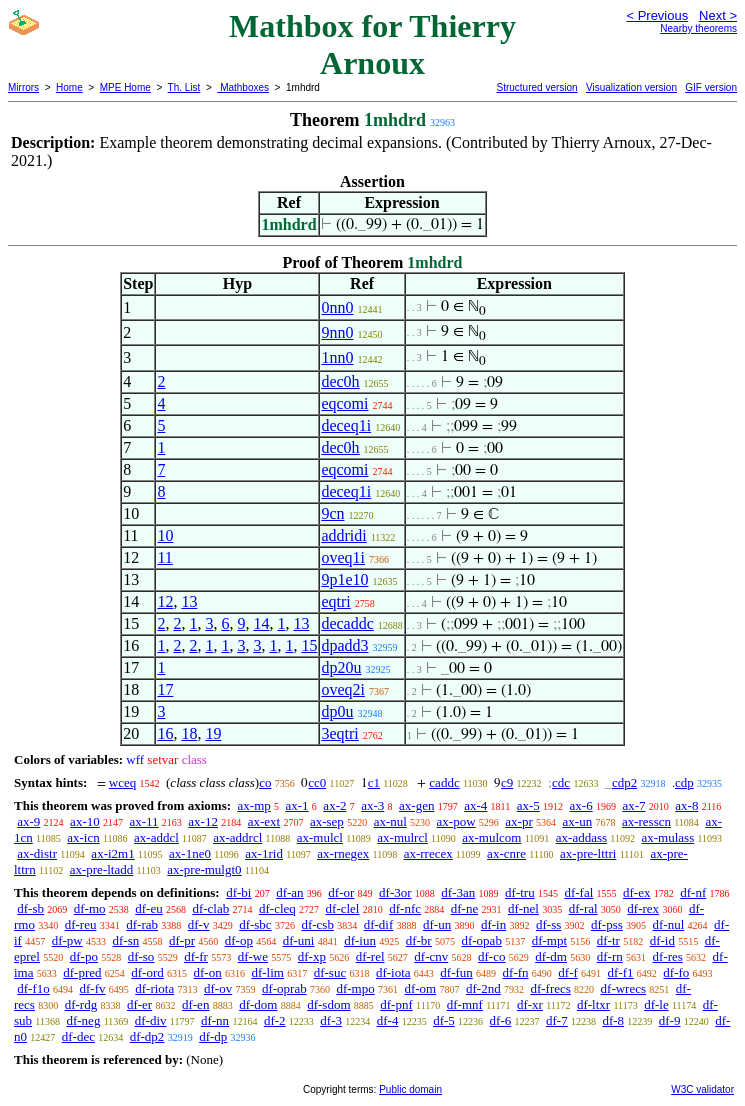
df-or (341, 892)
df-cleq (277, 908)
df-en (195, 1004)
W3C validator (702, 1089)
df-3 (331, 1020)
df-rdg (81, 1004)
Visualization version (631, 87)
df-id (662, 940)
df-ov (218, 988)
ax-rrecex (428, 853)
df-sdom (328, 1004)
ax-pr (518, 821)
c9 (507, 782)
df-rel (370, 956)
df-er (139, 1004)
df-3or (395, 892)
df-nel (523, 908)
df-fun (456, 972)
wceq (122, 782)
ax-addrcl (237, 837)
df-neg (83, 1020)
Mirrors (23, 87)
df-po (84, 956)
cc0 (317, 782)
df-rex (643, 908)
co (265, 782)
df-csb (317, 924)
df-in (493, 924)
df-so (141, 956)
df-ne (464, 908)
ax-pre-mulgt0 (204, 869)
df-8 (613, 1020)
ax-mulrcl (402, 837)
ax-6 (581, 805)
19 (213, 733)
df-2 (275, 1020)
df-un (437, 924)
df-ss (548, 924)
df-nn (215, 1020)
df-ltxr (593, 1004)
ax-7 (633, 805)
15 (309, 645)
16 (165, 733)
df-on (208, 972)
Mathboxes (243, 87)
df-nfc (405, 908)
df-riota (154, 988)
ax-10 (85, 821)
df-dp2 (147, 1036)
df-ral (583, 908)
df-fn (516, 972)
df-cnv (431, 956)
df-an (289, 892)
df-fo (676, 972)
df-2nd (483, 988)
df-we (253, 956)
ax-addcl (156, 837)
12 (165, 601)
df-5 (444, 1020)
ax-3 (372, 805)
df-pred (82, 972)
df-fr (196, 956)
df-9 (670, 1020)
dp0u (337, 711)
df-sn (126, 940)
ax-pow (456, 821)
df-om (420, 988)
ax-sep (327, 821)
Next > (718, 15)
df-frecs (550, 988)
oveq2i (343, 689)
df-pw (67, 940)
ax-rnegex (343, 853)
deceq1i (346, 425)
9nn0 (337, 332)
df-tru (520, 892)
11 (164, 557)
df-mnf (465, 1004)
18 (189, 733)
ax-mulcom (491, 837)
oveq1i (343, 557)
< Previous (657, 15)
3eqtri (339, 733)
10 (165, 535)
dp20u (341, 667)
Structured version (536, 87)
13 (189, 601)
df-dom (258, 1004)
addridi (343, 535)
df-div (151, 1020)
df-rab (142, 924)
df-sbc (255, 924)
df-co (491, 956)
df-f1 (621, 972)
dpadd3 (344, 645)
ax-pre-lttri (588, 853)
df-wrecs (623, 988)
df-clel (343, 908)
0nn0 (337, 307)
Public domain (410, 1089)
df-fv (93, 988)
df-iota (393, 972)
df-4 (388, 1020)
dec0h (340, 381)
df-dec (78, 1036)
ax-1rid (264, 853)
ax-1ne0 (190, 853)
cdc (561, 782)
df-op (239, 940)
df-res (667, 956)
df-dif (379, 924)
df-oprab (284, 988)
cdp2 (624, 782)
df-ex (636, 892)
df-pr (182, 940)
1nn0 (337, 357)
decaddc (347, 623)
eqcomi (344, 403)
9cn (332, 513)
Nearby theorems (698, 28)
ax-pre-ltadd (102, 869)
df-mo (90, 908)
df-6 (501, 1020)
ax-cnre (506, 853)
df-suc (330, 972)
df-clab (210, 908)
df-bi (238, 892)
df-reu (81, 924)
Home (69, 87)
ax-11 (143, 821)
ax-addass (581, 837)
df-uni (299, 940)
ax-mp (254, 805)
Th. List (184, 87)
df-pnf (396, 1004)
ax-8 (686, 805)
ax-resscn (646, 821)
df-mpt (549, 940)
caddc (444, 782)
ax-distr (37, 853)
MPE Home (125, 87)
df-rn (610, 956)
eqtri (335, 601)
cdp (684, 782)
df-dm (551, 956)
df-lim (267, 972)
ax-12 (203, 821)
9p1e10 (344, 579)
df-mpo (355, 988)
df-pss (607, 924)
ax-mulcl (320, 837)
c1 (374, 782)
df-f (568, 972)
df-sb (30, 908)
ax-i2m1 (112, 853)
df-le (656, 1004)
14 (261, 623)
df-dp (213, 1036)
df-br (419, 940)
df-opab (481, 940)
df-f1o (33, 988)
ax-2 (334, 805)
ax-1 (297, 805)
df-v (199, 924)
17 (165, 689)
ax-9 (28, 821)
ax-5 (528, 805)
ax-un (578, 821)
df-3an (458, 892)
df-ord (147, 972)
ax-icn (83, 837)
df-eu (148, 908)
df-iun (360, 940)
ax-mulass (668, 837)
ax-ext (264, 821)
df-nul (669, 924)
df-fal (578, 892)
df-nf (693, 892)
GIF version (711, 87)
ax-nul (390, 821)
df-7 (557, 1020)
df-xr (530, 1004)
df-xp (312, 956)
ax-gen (416, 805)
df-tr (608, 940)
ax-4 (475, 805)
